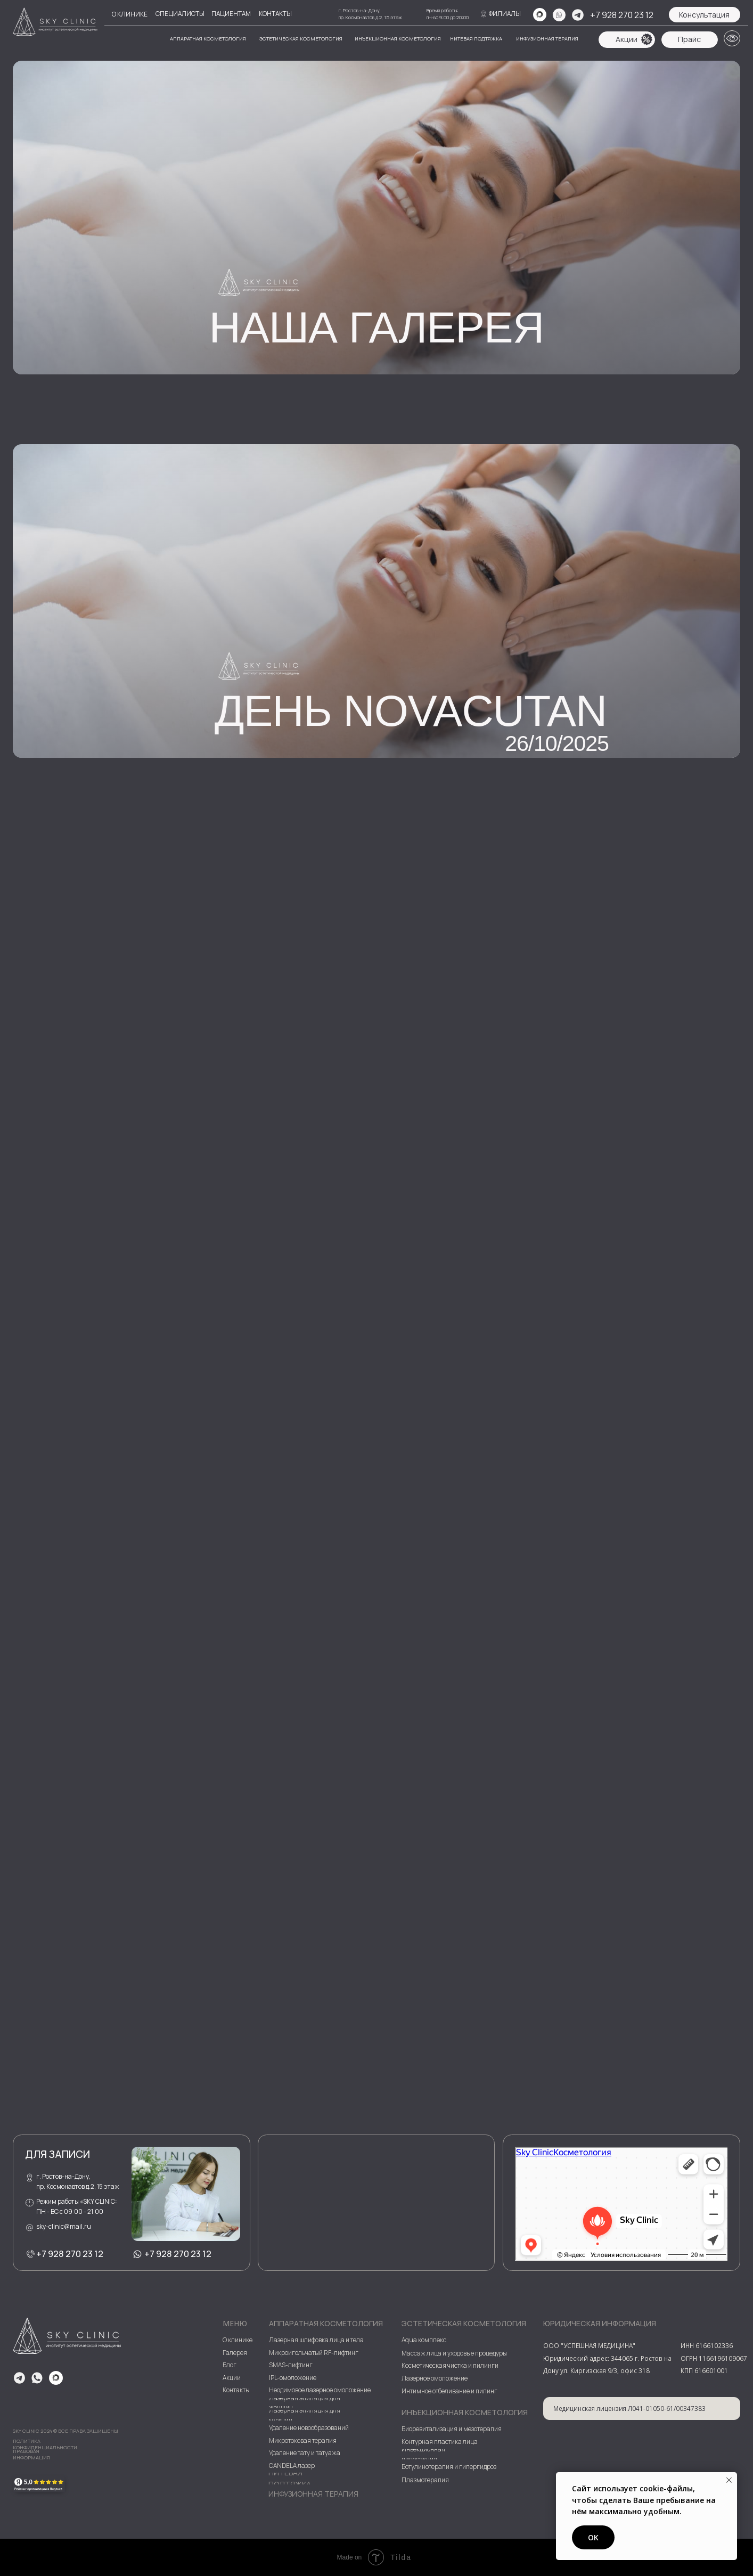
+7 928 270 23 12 (621, 15)
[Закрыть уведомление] (729, 2480)
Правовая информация (31, 2454)
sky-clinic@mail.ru (63, 2226)
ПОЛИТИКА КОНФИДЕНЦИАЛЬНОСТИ (45, 2444)
